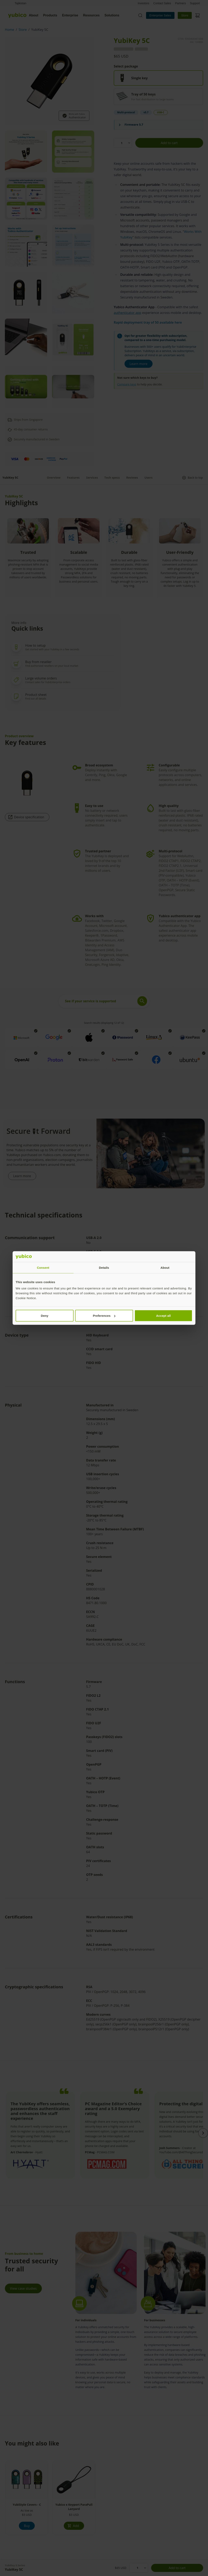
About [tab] (164, 1267)
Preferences (104, 1315)
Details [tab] (104, 1267)
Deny (44, 1315)
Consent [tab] (43, 1267)
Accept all (163, 1315)
